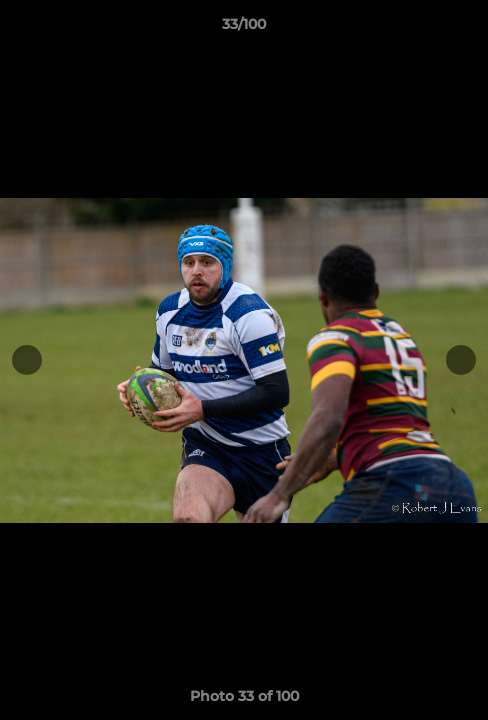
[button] (464, 29)
